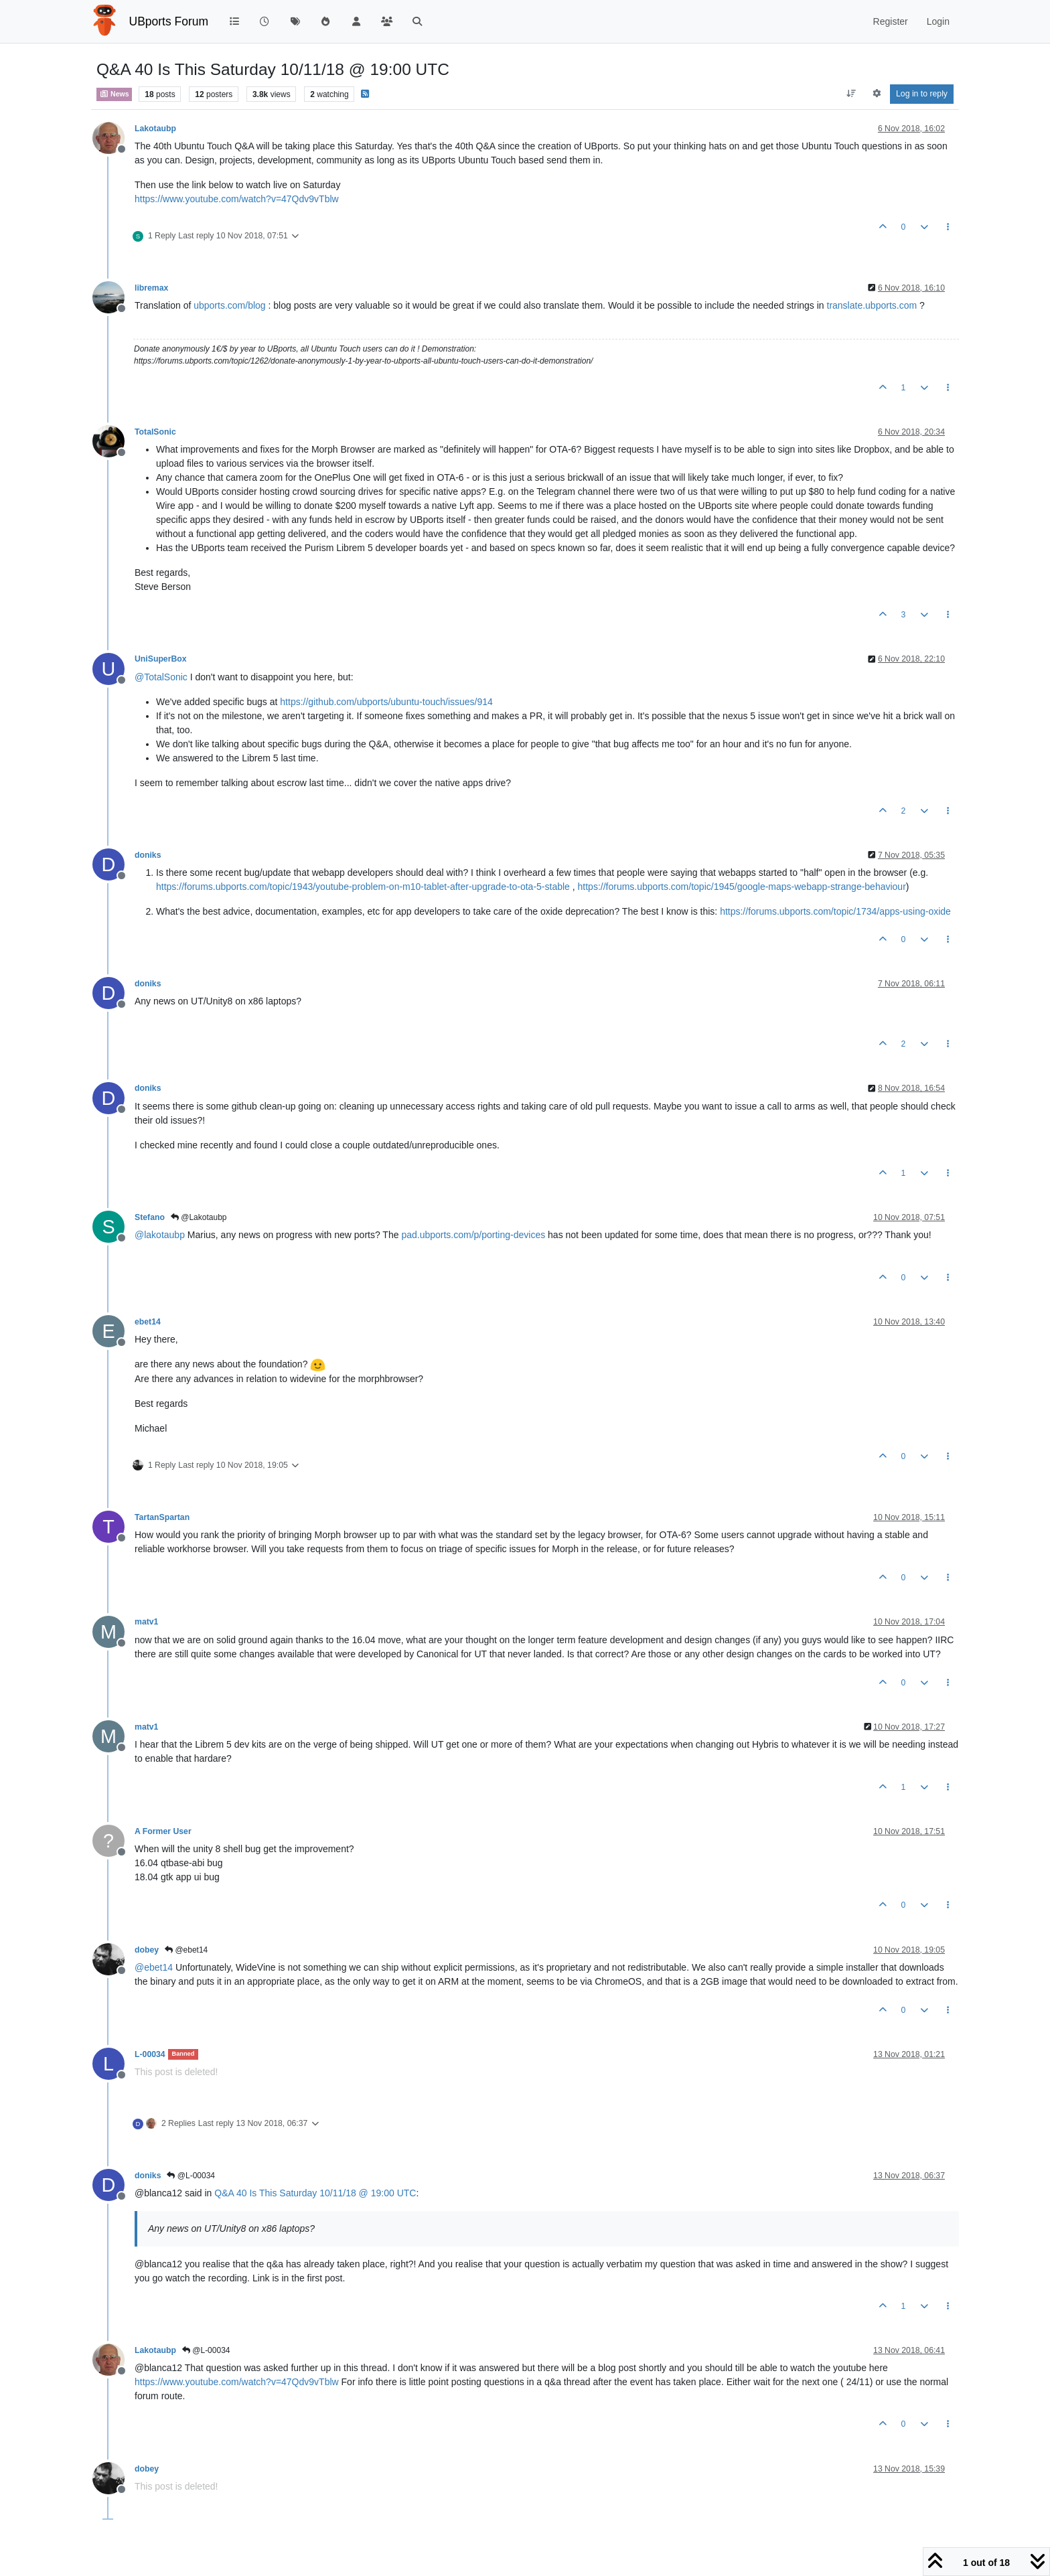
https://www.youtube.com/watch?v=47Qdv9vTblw (237, 199)
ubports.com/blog (229, 305)
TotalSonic (155, 432)
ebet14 (148, 1322)
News (114, 94)
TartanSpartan (162, 1517)
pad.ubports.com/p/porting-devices (473, 1234)
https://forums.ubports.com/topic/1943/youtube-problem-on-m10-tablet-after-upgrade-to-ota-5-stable (363, 886)
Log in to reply (922, 93)
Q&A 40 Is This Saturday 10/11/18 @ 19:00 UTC (315, 2193)
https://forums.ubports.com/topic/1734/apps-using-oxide (835, 911)
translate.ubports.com (872, 305)
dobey (147, 1950)
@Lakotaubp (199, 1217)
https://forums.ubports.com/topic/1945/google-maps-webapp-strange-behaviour (742, 886)
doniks (148, 855)
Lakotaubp (155, 128)
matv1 (146, 1621)
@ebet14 (186, 1950)
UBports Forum (169, 21)
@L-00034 (191, 2175)
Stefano (150, 1217)
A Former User (163, 1831)
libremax (151, 288)
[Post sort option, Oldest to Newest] (851, 93)
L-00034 (150, 2054)
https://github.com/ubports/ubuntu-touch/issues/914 (386, 701)
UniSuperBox (161, 659)
